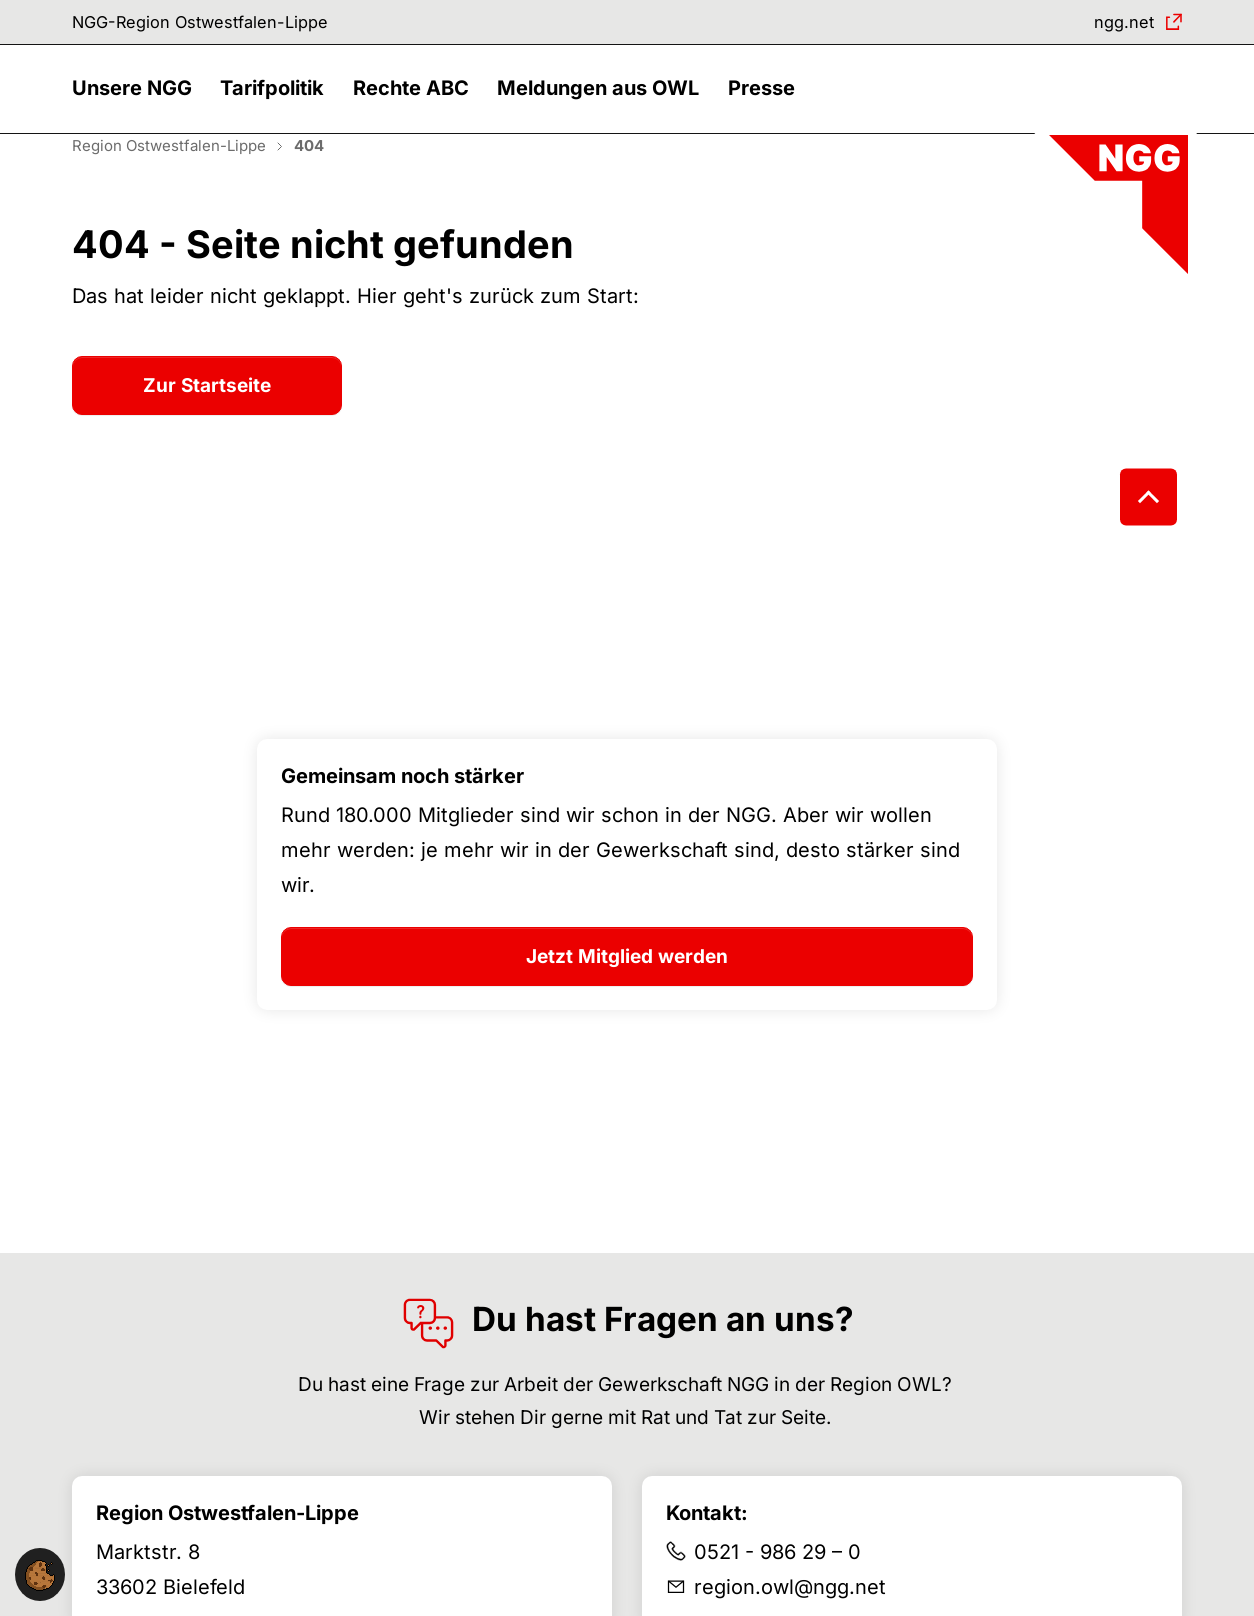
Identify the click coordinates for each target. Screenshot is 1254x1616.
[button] (137, 107)
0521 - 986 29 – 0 (777, 1585)
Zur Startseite (207, 417)
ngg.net (1117, 24)
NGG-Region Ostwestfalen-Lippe (220, 24)
